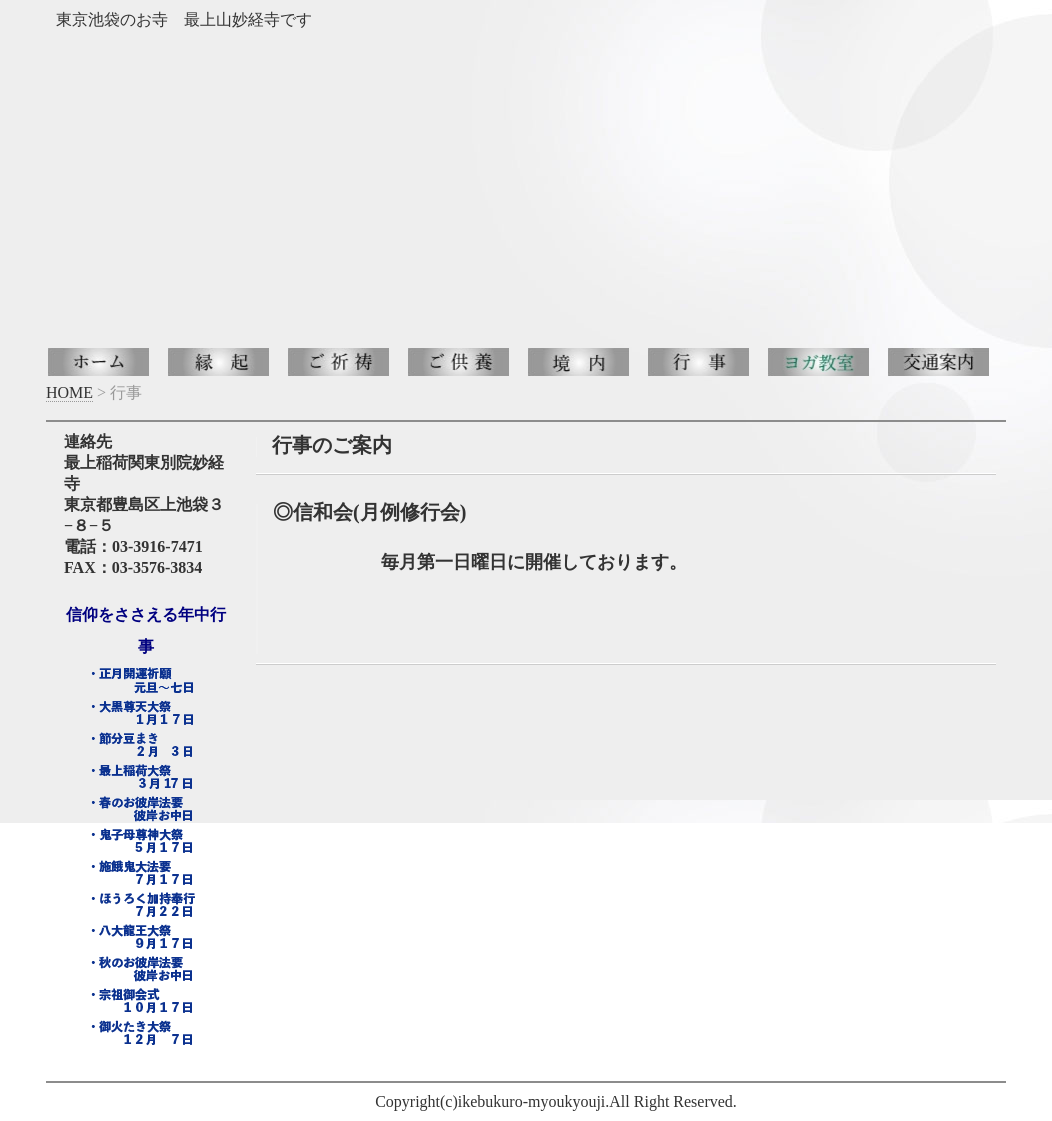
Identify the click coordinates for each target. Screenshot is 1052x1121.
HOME (69, 392)
